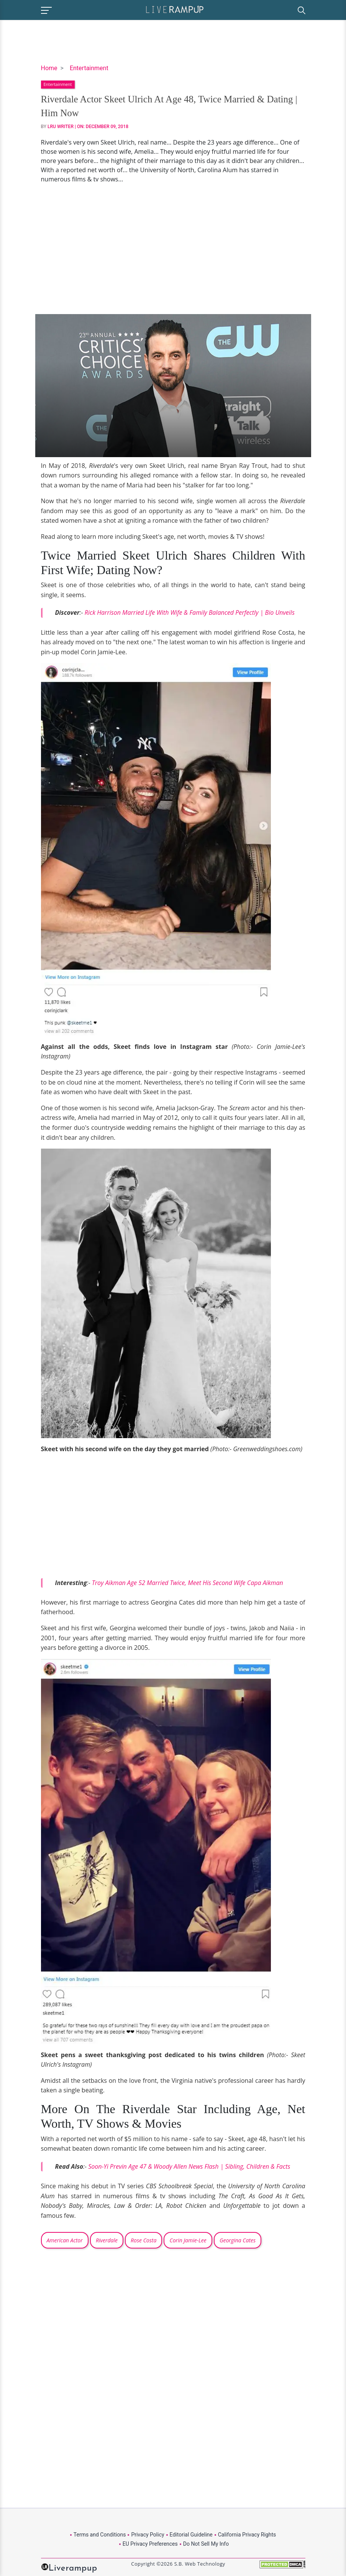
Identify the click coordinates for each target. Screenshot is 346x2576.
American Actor (65, 2240)
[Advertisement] (173, 249)
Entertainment (89, 68)
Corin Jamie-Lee (187, 2240)
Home (49, 68)
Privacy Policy (147, 2535)
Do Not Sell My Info (206, 2544)
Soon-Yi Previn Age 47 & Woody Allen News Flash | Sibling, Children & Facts (189, 2166)
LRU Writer (61, 126)
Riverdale (107, 2240)
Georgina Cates (238, 2240)
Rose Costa (143, 2240)
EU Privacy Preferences (150, 2544)
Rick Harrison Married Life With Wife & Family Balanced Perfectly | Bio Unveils (190, 612)
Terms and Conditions (100, 2535)
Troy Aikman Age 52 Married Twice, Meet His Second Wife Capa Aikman (187, 1583)
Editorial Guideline (191, 2535)
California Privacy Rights (247, 2535)
